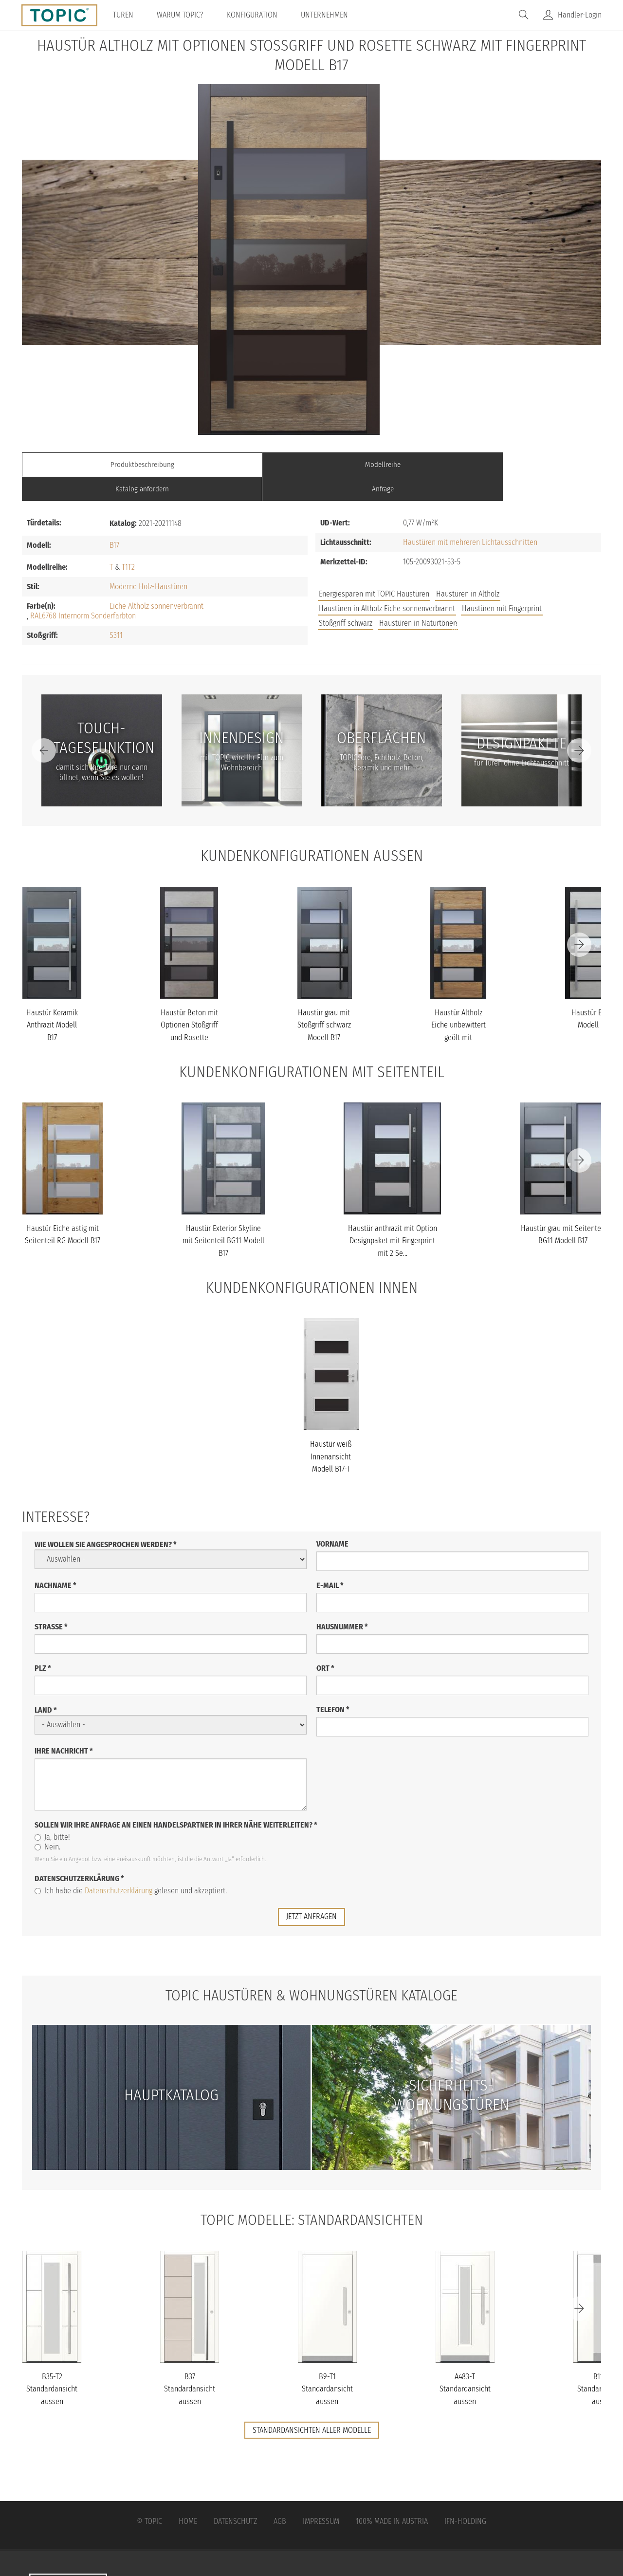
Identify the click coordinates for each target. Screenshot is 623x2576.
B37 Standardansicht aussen (189, 2364)
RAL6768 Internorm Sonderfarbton (83, 591)
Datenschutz (235, 2496)
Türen (126, 14)
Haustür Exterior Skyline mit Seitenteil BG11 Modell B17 (223, 1216)
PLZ (43, 1643)
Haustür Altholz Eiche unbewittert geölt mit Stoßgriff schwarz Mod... (458, 1013)
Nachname (55, 1560)
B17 (114, 520)
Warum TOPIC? (183, 14)
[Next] (579, 726)
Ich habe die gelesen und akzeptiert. (131, 1865)
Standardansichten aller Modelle (312, 2404)
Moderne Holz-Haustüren (148, 562)
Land (46, 1685)
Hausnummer (342, 1601)
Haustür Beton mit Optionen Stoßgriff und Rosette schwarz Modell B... (189, 1013)
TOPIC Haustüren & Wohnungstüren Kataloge (311, 1970)
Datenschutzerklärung (79, 1853)
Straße (51, 1601)
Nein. (47, 1822)
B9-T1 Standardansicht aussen (327, 2364)
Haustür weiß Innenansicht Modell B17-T (330, 1432)
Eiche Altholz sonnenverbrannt (156, 581)
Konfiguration (255, 14)
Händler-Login (580, 14)
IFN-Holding (465, 2496)
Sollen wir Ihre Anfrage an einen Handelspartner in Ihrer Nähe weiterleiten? (176, 1800)
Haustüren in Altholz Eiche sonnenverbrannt (387, 584)
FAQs (491, 603)
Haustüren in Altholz (467, 569)
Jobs (458, 603)
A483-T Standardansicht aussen (465, 2364)
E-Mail (330, 1560)
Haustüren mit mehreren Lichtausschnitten (470, 518)
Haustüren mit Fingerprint (502, 584)
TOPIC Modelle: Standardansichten (312, 2194)
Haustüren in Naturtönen (418, 598)
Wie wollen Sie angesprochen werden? (106, 1519)
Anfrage (528, 464)
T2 (131, 542)
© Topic (149, 2496)
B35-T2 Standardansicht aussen (51, 2364)
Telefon (332, 1684)
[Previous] (44, 726)
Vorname (332, 1519)
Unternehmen (327, 14)
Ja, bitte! (52, 1812)
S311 (116, 611)
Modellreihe (238, 464)
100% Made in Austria (392, 2496)
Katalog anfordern (384, 464)
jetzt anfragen (311, 1891)
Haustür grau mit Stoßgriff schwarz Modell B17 (324, 1001)
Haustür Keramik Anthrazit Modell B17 (52, 1001)
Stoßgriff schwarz (345, 598)
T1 (125, 542)
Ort (325, 1643)
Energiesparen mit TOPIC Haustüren (374, 569)
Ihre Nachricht (64, 1726)
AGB (280, 2496)
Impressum (321, 2496)
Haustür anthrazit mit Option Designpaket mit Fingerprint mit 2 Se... (392, 1216)
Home (188, 2496)
